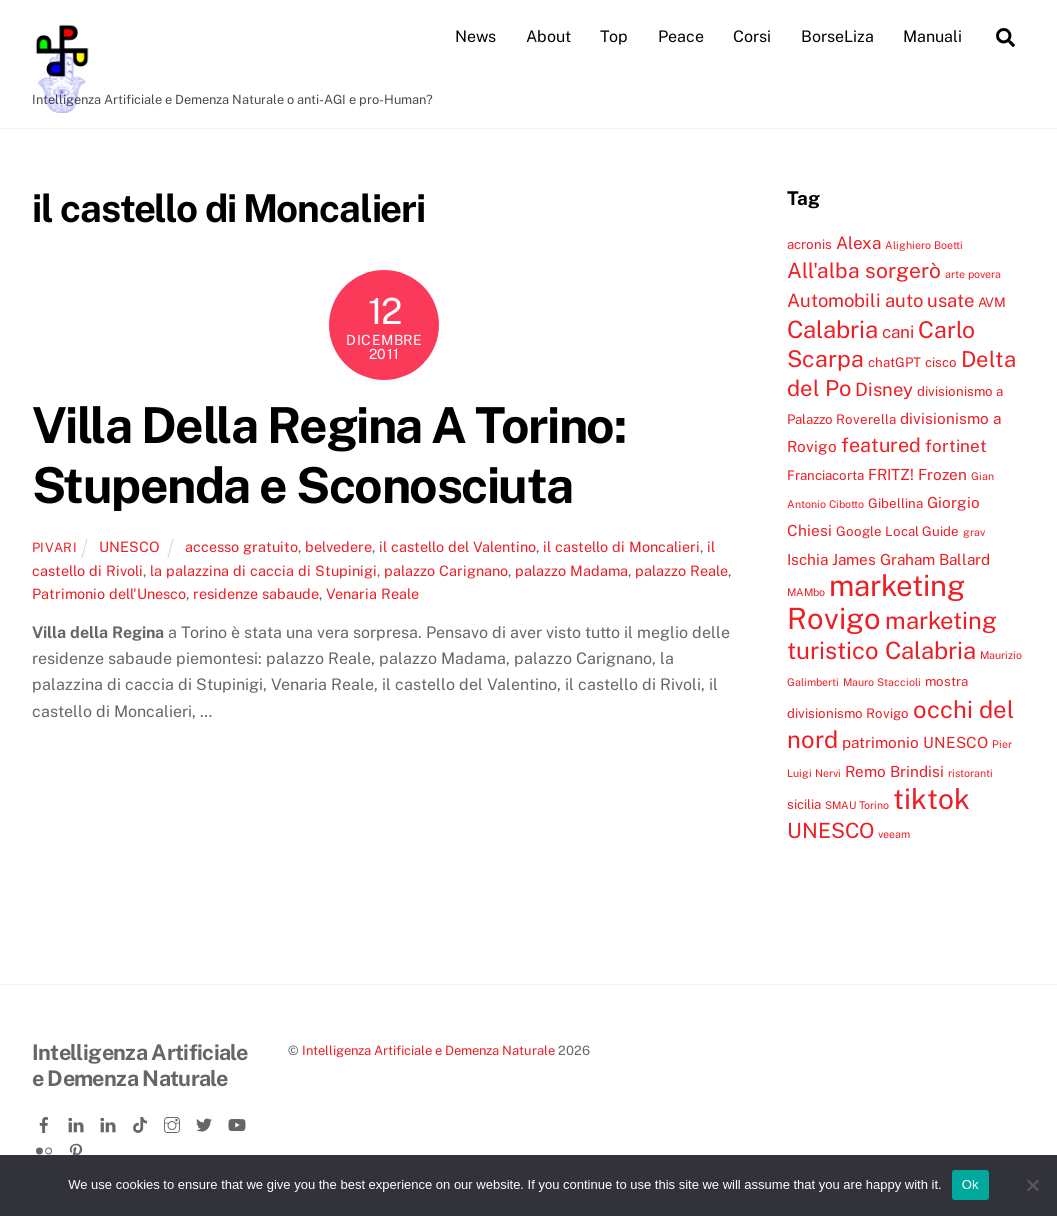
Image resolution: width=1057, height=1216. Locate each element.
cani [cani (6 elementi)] (898, 332)
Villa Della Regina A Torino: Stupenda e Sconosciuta (328, 455)
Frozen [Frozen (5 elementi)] (942, 474)
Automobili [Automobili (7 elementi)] (834, 300)
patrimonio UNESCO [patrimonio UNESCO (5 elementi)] (915, 742)
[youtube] (238, 1121)
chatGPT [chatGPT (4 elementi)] (894, 362)
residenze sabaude (256, 593)
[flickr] (46, 1147)
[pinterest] (78, 1147)
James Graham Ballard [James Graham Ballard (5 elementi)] (911, 559)
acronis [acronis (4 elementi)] (809, 244)
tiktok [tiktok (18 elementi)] (931, 798)
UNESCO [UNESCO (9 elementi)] (830, 830)
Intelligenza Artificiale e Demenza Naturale (428, 1050)
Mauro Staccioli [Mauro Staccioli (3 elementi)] (882, 682)
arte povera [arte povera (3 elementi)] (973, 274)
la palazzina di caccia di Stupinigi (263, 570)
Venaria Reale (372, 593)
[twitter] (206, 1121)
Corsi (752, 36)
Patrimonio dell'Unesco (109, 593)
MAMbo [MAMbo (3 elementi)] (806, 592)
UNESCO (129, 546)
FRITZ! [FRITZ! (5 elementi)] (891, 474)
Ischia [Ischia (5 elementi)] (807, 559)
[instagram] (174, 1121)
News (475, 36)
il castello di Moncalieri (621, 546)
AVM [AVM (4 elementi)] (992, 302)
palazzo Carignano (446, 570)
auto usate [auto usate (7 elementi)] (929, 300)
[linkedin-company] (110, 1121)
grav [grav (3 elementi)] (974, 532)
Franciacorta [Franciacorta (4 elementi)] (825, 475)
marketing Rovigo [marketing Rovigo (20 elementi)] (876, 601)
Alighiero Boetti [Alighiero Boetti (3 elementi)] (924, 245)
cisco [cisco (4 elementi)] (941, 362)
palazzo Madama (571, 570)
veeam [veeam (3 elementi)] (894, 834)
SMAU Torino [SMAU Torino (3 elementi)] (857, 805)
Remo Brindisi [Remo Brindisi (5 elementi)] (894, 771)
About (548, 36)
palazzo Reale (681, 570)
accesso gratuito (241, 546)
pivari (55, 547)
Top (614, 36)
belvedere (338, 546)
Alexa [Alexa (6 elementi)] (858, 243)
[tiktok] (142, 1121)
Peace (681, 36)
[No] (1032, 1185)
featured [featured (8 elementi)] (881, 444)
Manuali (932, 36)
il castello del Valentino (457, 546)
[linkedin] (78, 1121)
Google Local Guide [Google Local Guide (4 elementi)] (897, 531)
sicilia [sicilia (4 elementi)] (804, 804)
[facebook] (46, 1121)
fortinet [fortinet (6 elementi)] (956, 446)
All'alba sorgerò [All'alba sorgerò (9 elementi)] (864, 270)
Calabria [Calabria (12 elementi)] (832, 329)
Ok (970, 1184)
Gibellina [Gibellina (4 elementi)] (895, 503)
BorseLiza (837, 36)
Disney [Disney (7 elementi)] (884, 389)
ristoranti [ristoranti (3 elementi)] (970, 773)
